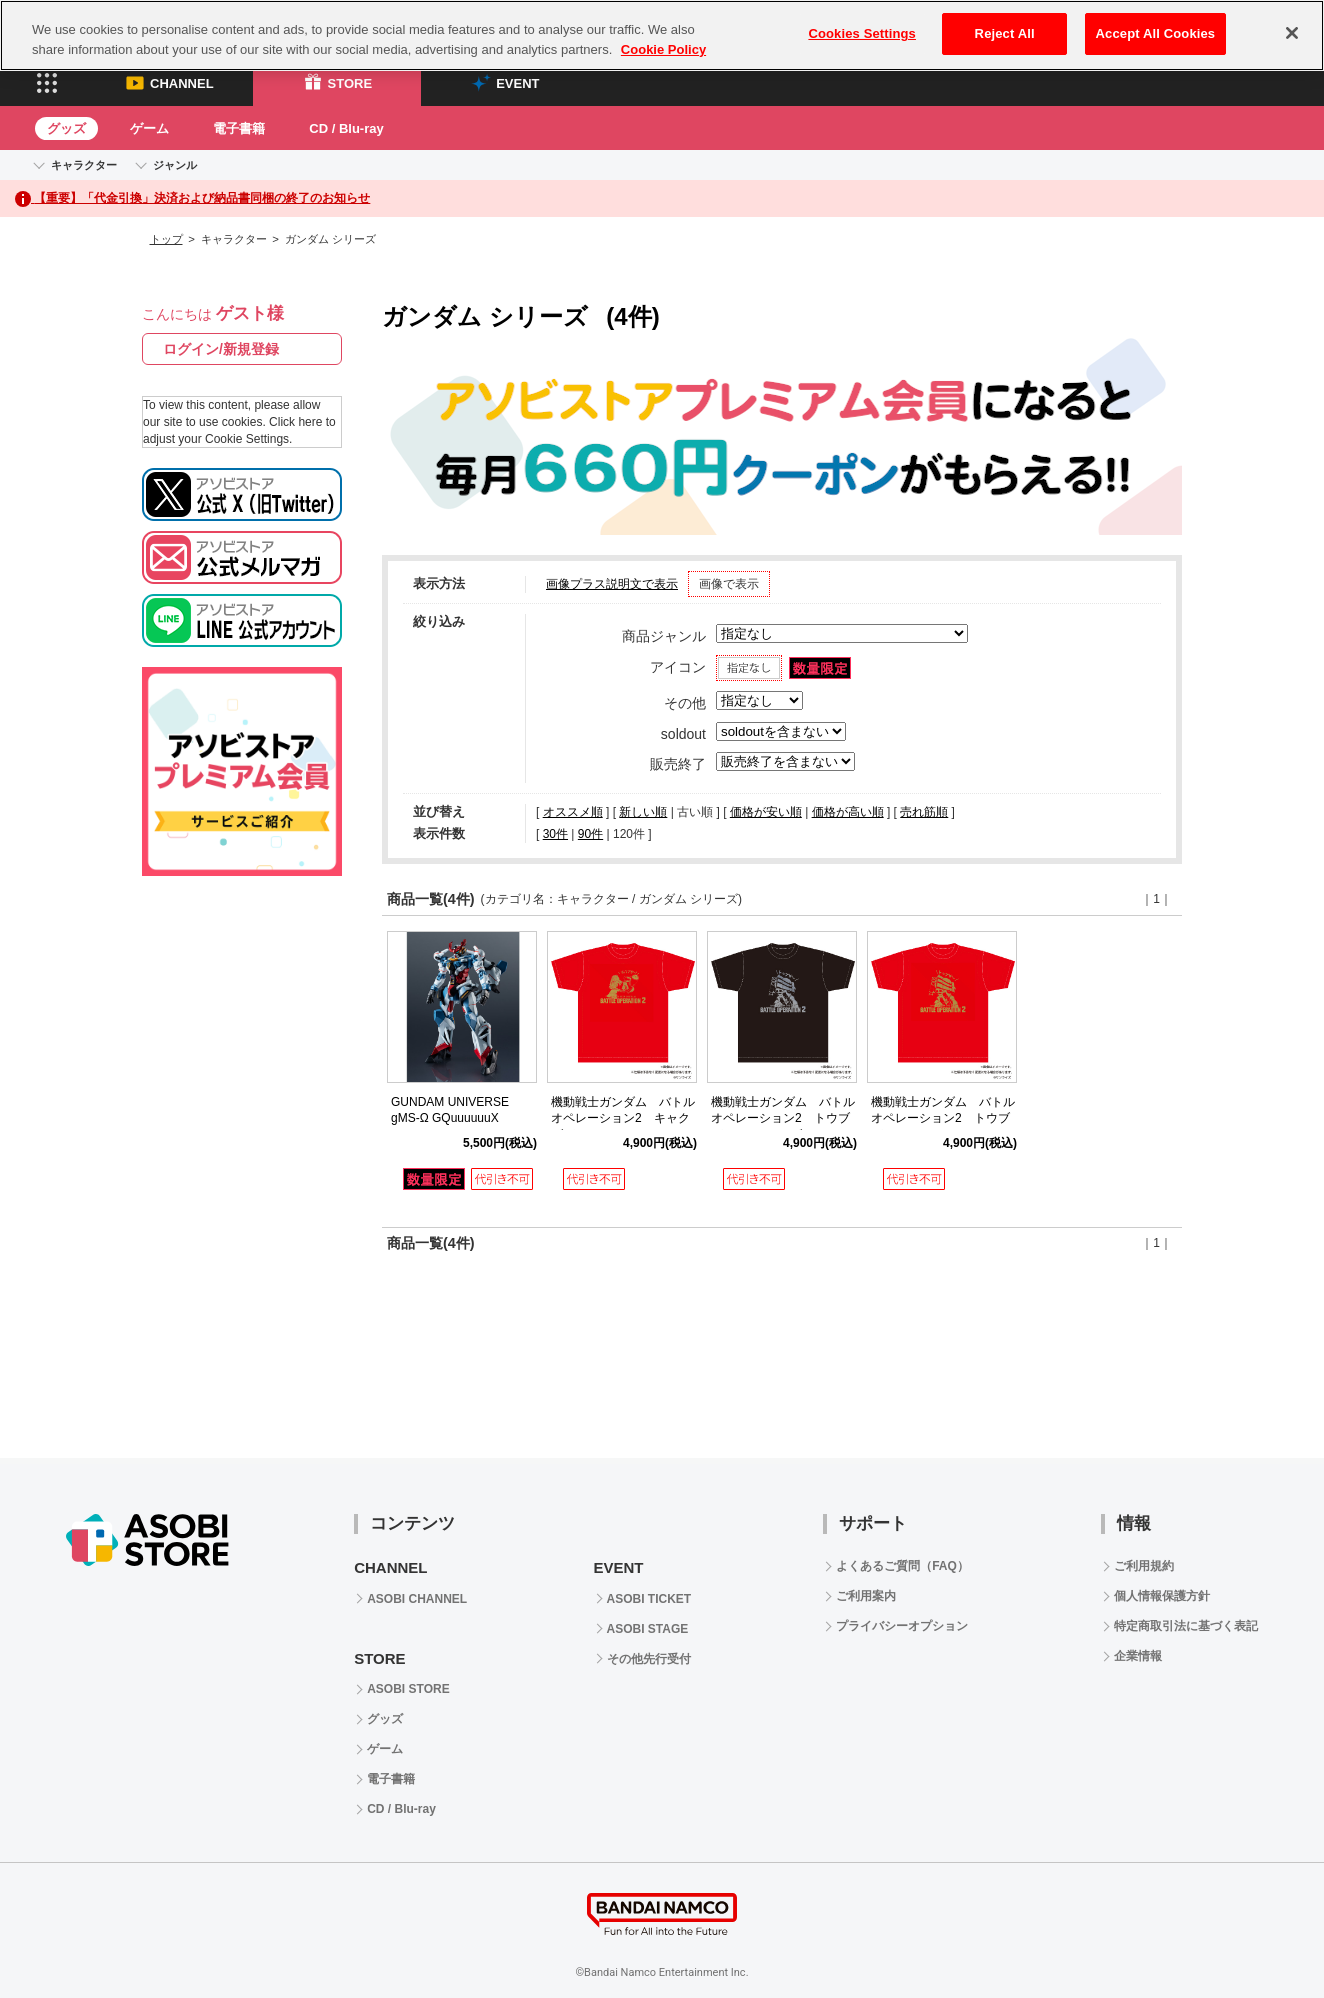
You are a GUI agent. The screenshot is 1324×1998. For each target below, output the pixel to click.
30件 (555, 834)
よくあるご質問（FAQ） (902, 1566)
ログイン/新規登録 (221, 349)
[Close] (1292, 33)
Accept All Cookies (1156, 33)
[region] (662, 35)
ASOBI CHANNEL (417, 1599)
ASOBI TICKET (649, 1599)
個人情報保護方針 (1162, 1596)
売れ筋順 (924, 812)
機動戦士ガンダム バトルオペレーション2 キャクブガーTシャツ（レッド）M (625, 1119)
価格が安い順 (766, 812)
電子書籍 (239, 128)
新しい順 (643, 812)
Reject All (1005, 33)
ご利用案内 (866, 1596)
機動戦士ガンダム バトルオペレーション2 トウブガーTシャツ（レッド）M (943, 1119)
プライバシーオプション (902, 1626)
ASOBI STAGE (648, 1629)
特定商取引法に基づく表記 (1186, 1626)
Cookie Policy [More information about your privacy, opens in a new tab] (663, 49)
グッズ (66, 128)
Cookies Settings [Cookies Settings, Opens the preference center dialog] (862, 33)
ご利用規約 (1144, 1566)
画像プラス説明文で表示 (612, 584)
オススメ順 (573, 812)
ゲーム (149, 128)
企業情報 (1138, 1656)
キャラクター (84, 165)
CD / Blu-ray (346, 128)
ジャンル (175, 165)
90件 (590, 834)
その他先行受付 (649, 1659)
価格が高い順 (848, 812)
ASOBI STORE (408, 1689)
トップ (166, 239)
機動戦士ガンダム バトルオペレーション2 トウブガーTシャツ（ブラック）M (785, 1119)
